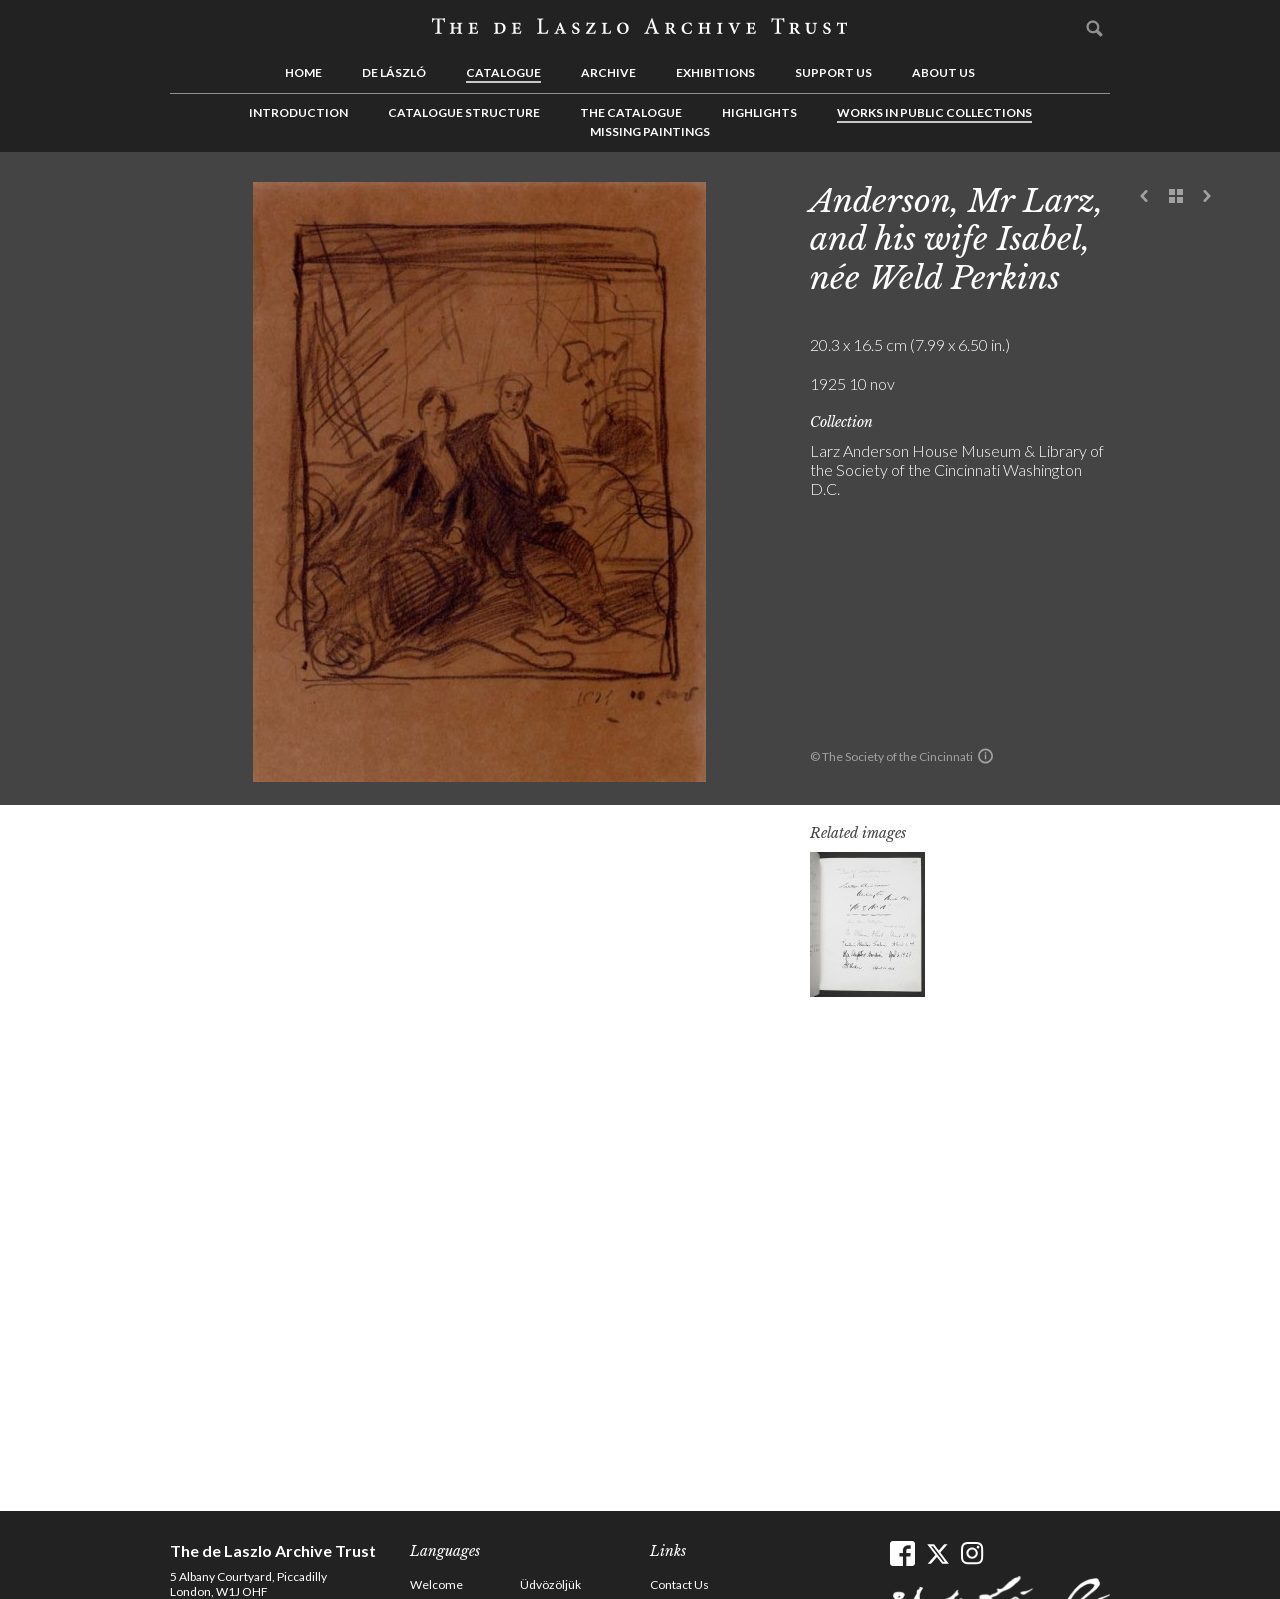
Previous (1145, 197)
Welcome (436, 1584)
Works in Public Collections (934, 112)
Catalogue (503, 72)
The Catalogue (631, 112)
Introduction (298, 112)
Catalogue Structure (464, 112)
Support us (833, 72)
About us (943, 72)
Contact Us (679, 1584)
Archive (608, 72)
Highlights (759, 112)
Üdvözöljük (550, 1584)
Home (303, 72)
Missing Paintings (650, 131)
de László (394, 72)
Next (1207, 197)
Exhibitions (715, 72)
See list (1176, 197)
